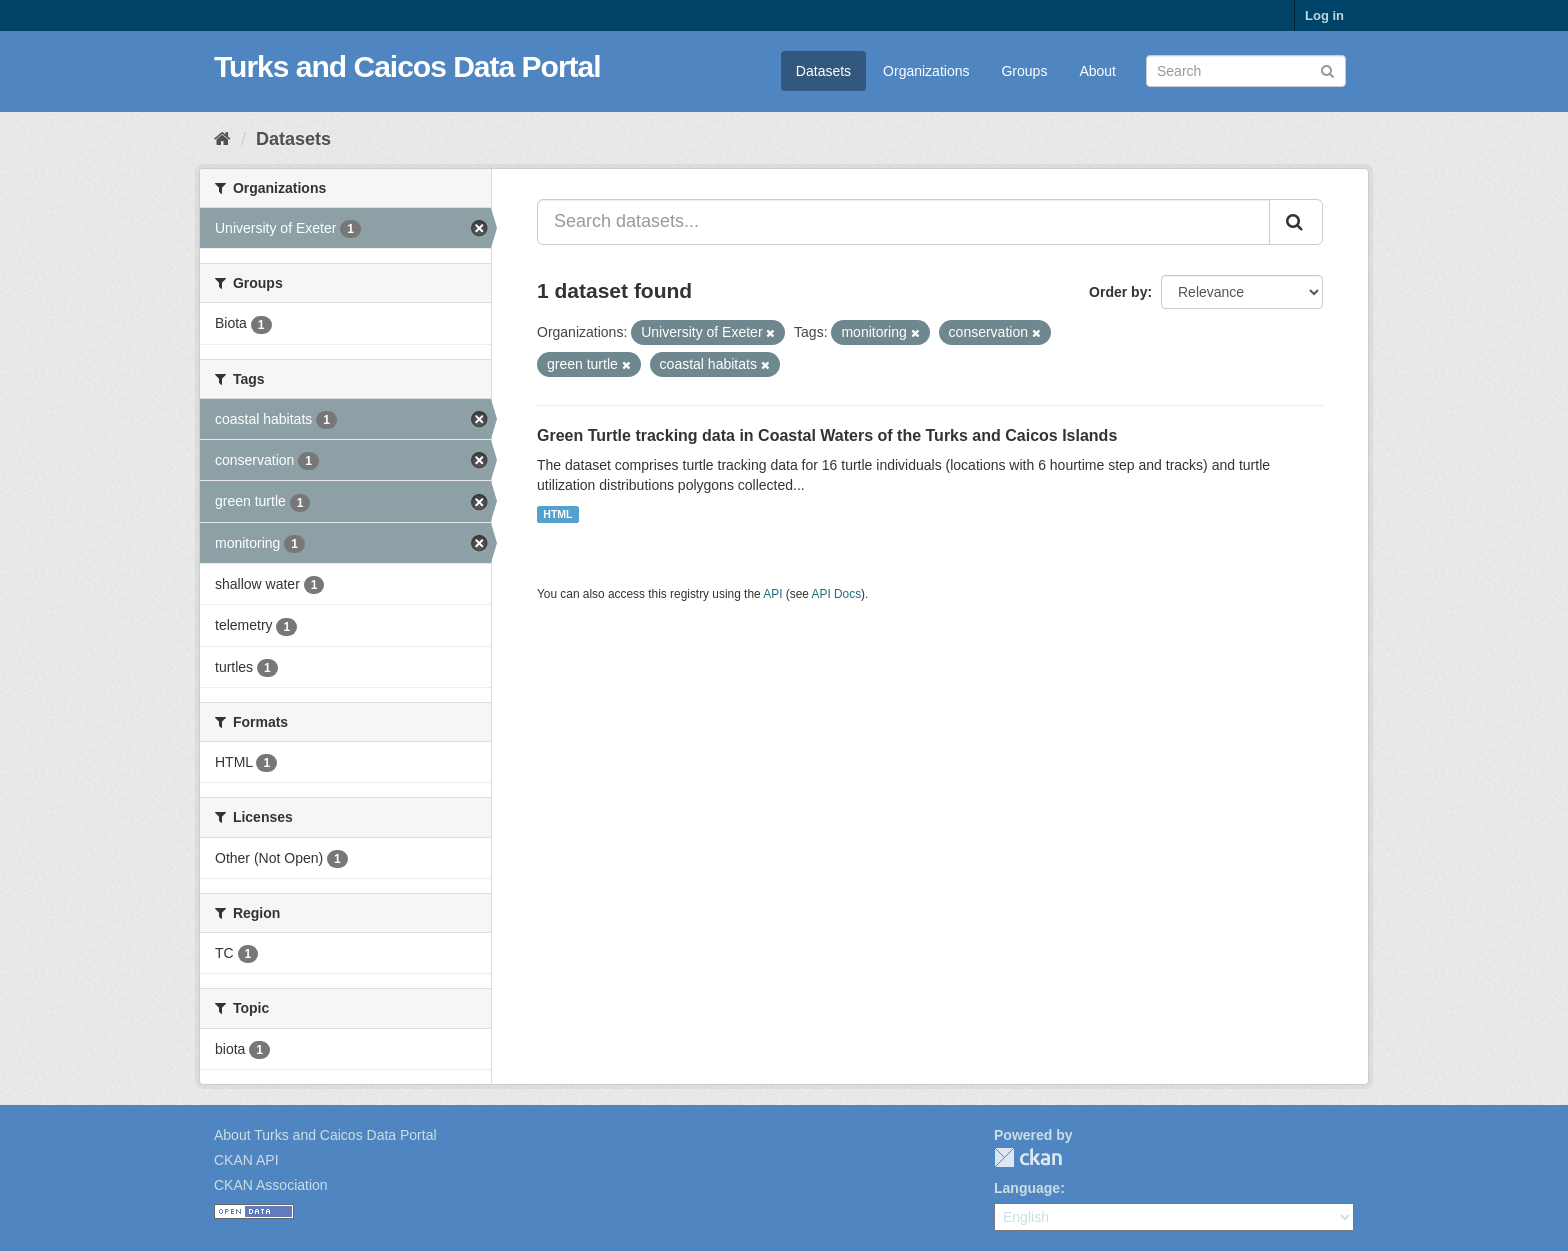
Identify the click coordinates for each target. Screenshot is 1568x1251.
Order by (1118, 292)
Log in (1324, 15)
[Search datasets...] (903, 222)
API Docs (837, 594)
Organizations (926, 71)
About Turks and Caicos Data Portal (325, 1135)
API (772, 594)
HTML (557, 514)
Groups (1024, 71)
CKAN (1028, 1157)
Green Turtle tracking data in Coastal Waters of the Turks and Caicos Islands (827, 435)
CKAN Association (271, 1185)
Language (1027, 1188)
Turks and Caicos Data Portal (407, 66)
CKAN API (246, 1160)
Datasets (823, 71)
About (1097, 71)
